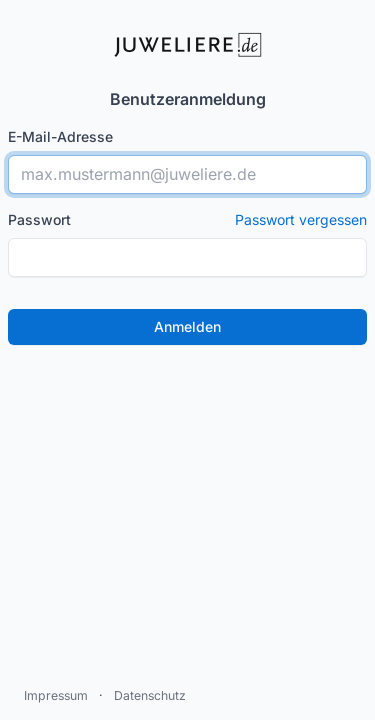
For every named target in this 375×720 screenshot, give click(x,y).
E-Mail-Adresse (60, 136)
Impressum (56, 695)
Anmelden (187, 326)
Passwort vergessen (301, 219)
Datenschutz (150, 695)
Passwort (187, 220)
